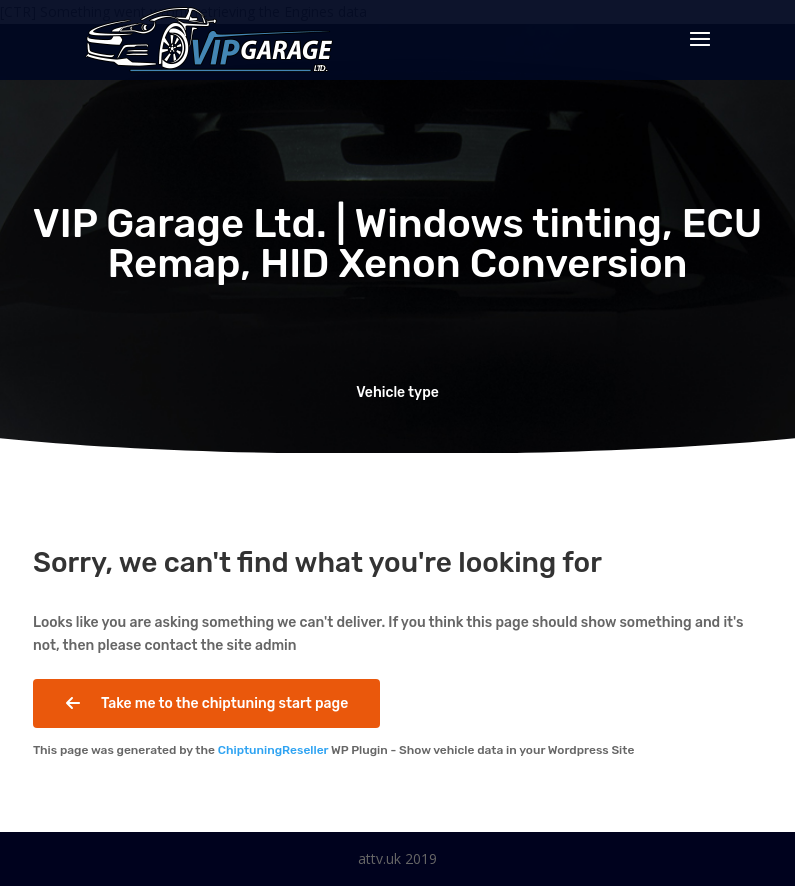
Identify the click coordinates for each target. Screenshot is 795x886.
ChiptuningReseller (273, 750)
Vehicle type (397, 392)
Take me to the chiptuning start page (206, 704)
